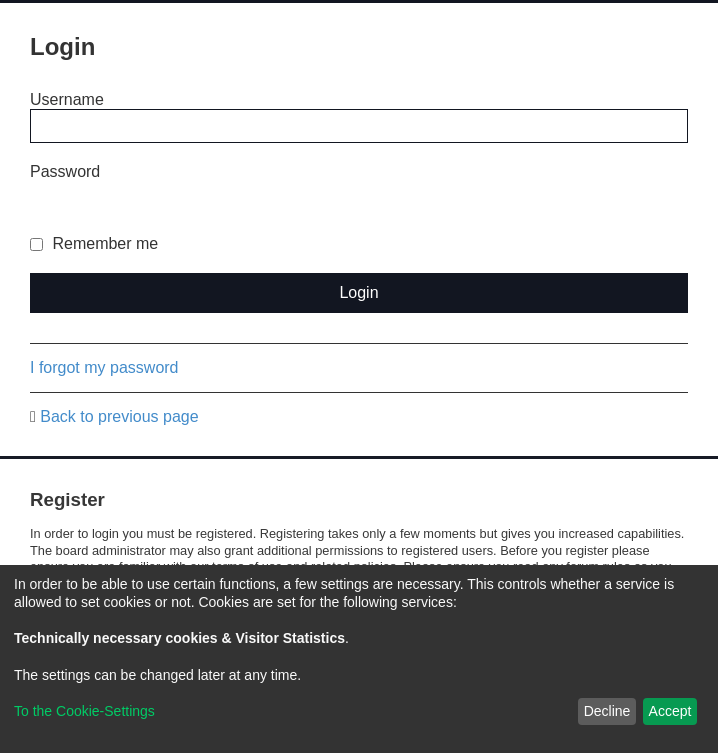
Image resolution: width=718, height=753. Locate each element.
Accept (670, 711)
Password (65, 171)
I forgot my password (104, 367)
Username (67, 99)
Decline (607, 711)
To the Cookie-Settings (84, 711)
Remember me (94, 243)
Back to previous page (119, 416)
